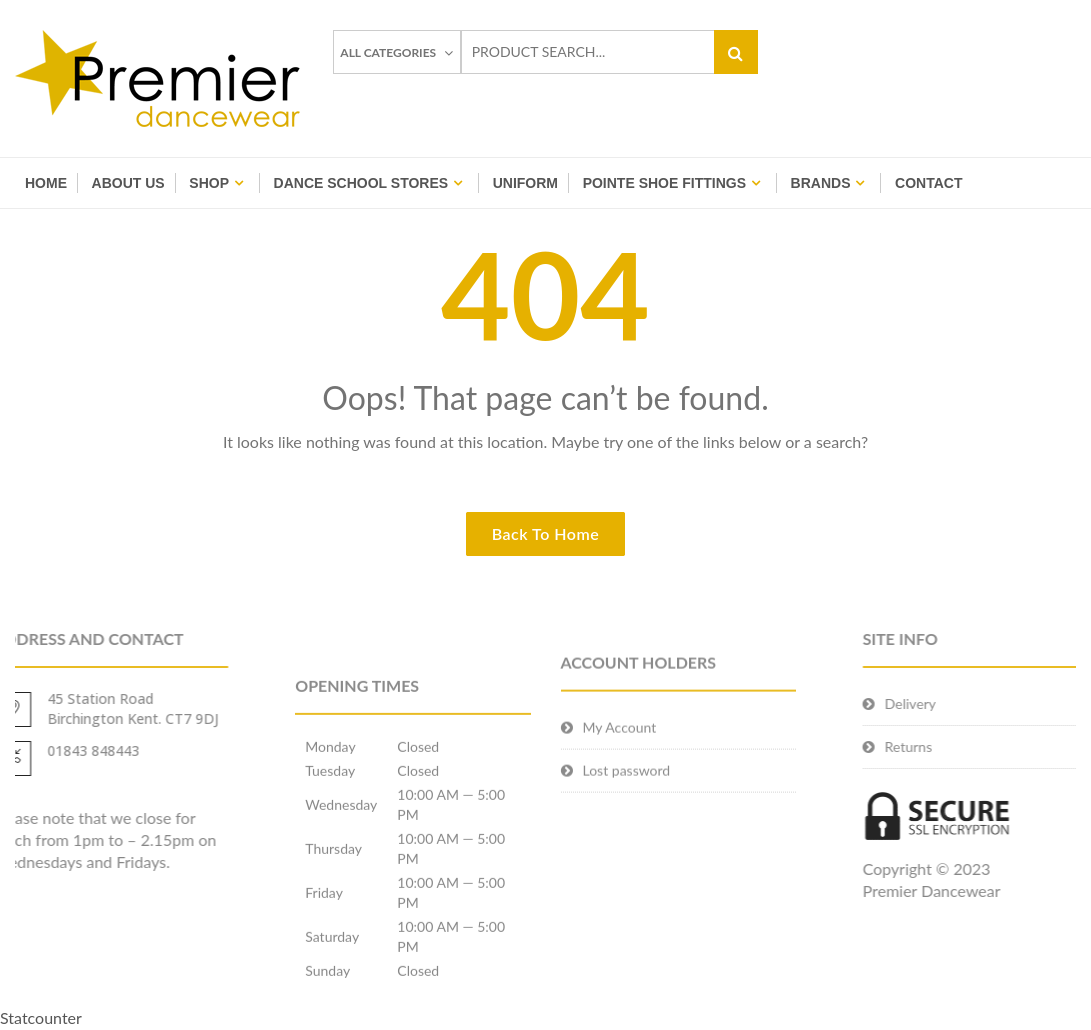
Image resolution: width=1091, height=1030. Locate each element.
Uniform (525, 183)
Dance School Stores (361, 183)
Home (46, 183)
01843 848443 (63, 750)
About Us (128, 183)
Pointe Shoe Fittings (664, 183)
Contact (928, 183)
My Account (620, 746)
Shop (209, 183)
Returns (938, 746)
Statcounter (41, 1017)
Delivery (940, 703)
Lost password (627, 789)
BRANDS (821, 183)
